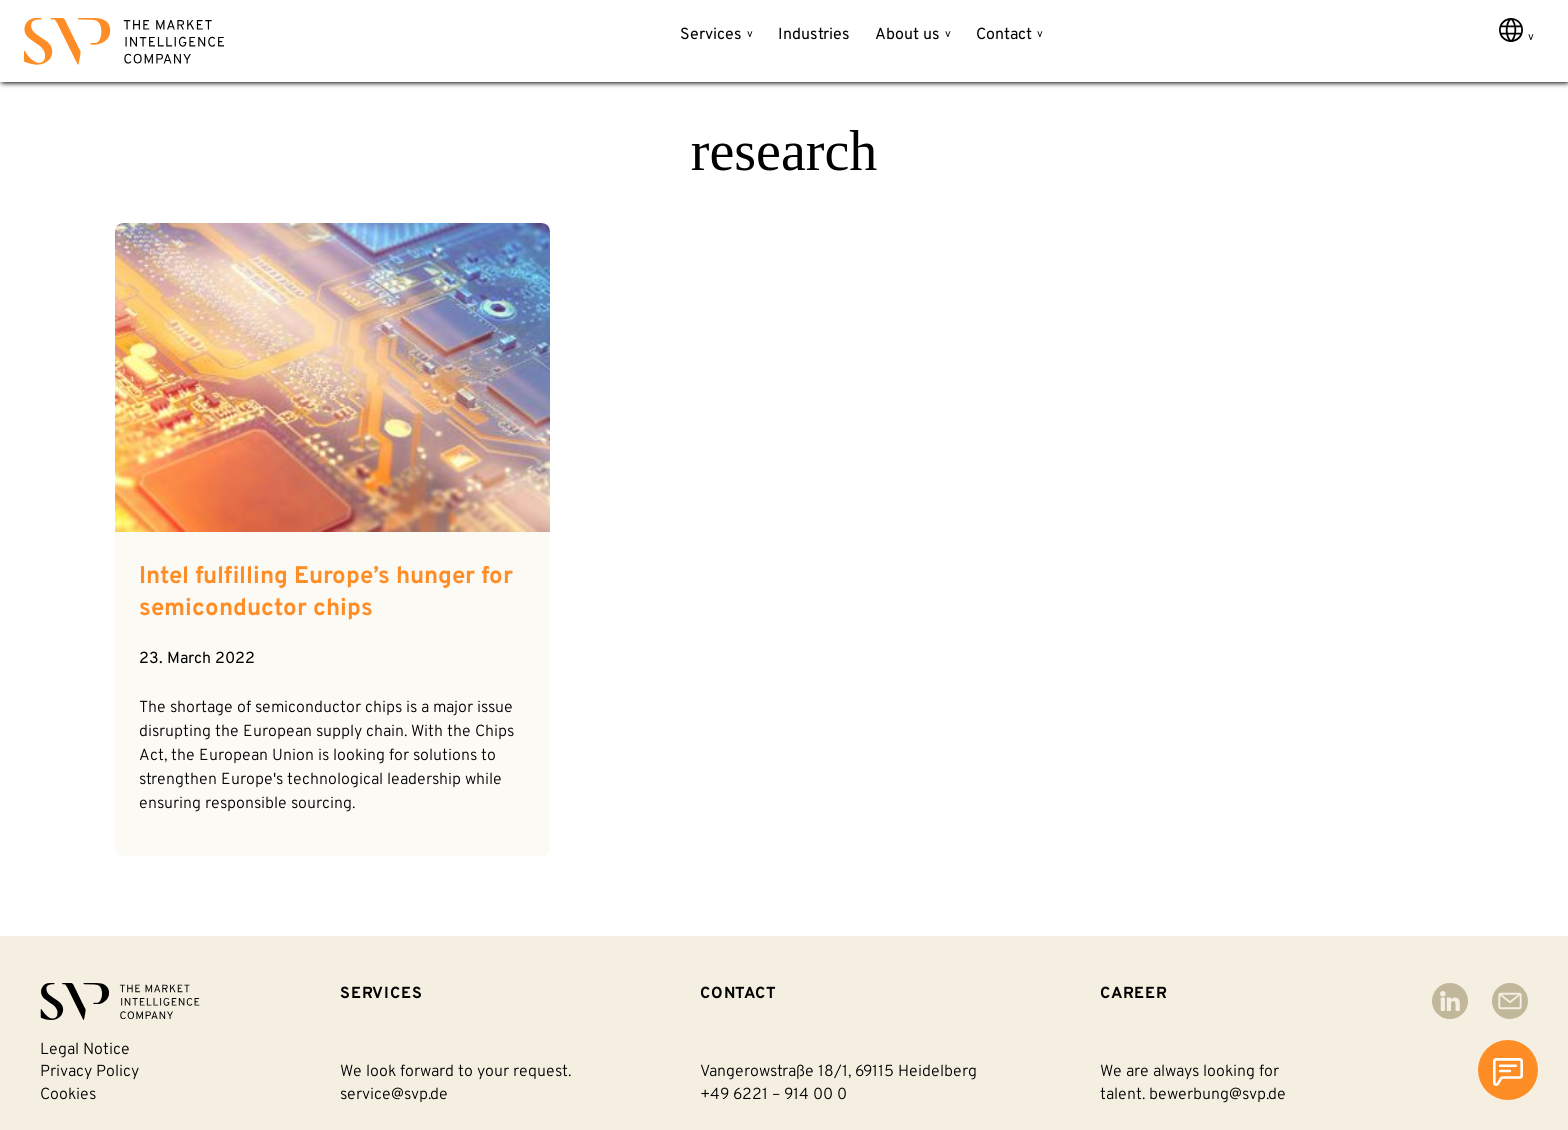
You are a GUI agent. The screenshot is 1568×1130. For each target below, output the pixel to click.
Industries (814, 35)
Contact (1004, 35)
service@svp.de (394, 1095)
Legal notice (85, 1050)
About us (907, 35)
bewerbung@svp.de (1217, 1095)
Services (711, 35)
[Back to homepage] (124, 45)
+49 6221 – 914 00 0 (773, 1095)
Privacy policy (89, 1072)
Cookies (68, 1095)
